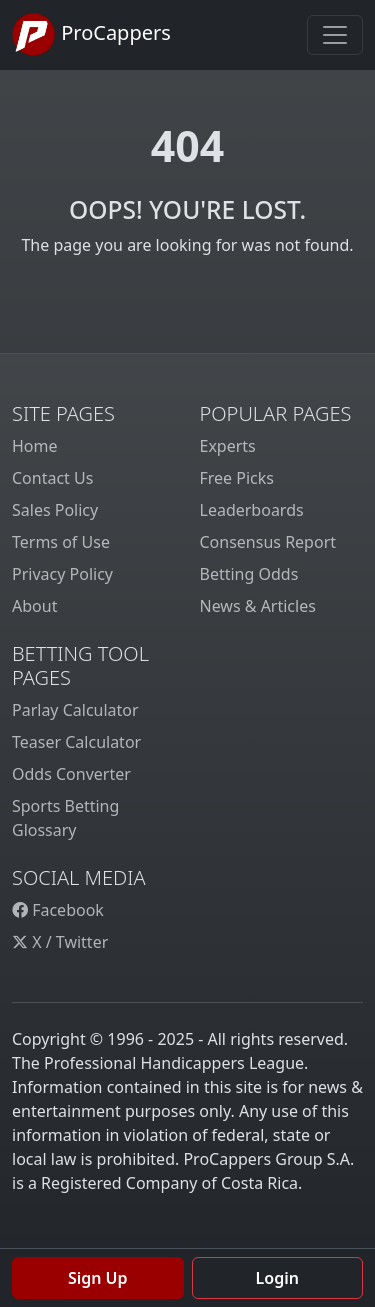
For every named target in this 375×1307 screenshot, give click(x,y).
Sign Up (98, 1278)
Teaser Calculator (76, 742)
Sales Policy (55, 510)
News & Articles (258, 606)
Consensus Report (268, 542)
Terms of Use (61, 542)
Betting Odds (249, 574)
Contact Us (52, 478)
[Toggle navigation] (335, 35)
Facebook (58, 910)
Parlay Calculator (75, 710)
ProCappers (91, 35)
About (34, 606)
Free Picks (237, 478)
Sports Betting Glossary (65, 818)
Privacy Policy (62, 574)
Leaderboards (252, 510)
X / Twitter (60, 942)
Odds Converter (71, 774)
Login (277, 1278)
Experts (228, 446)
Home (35, 446)
